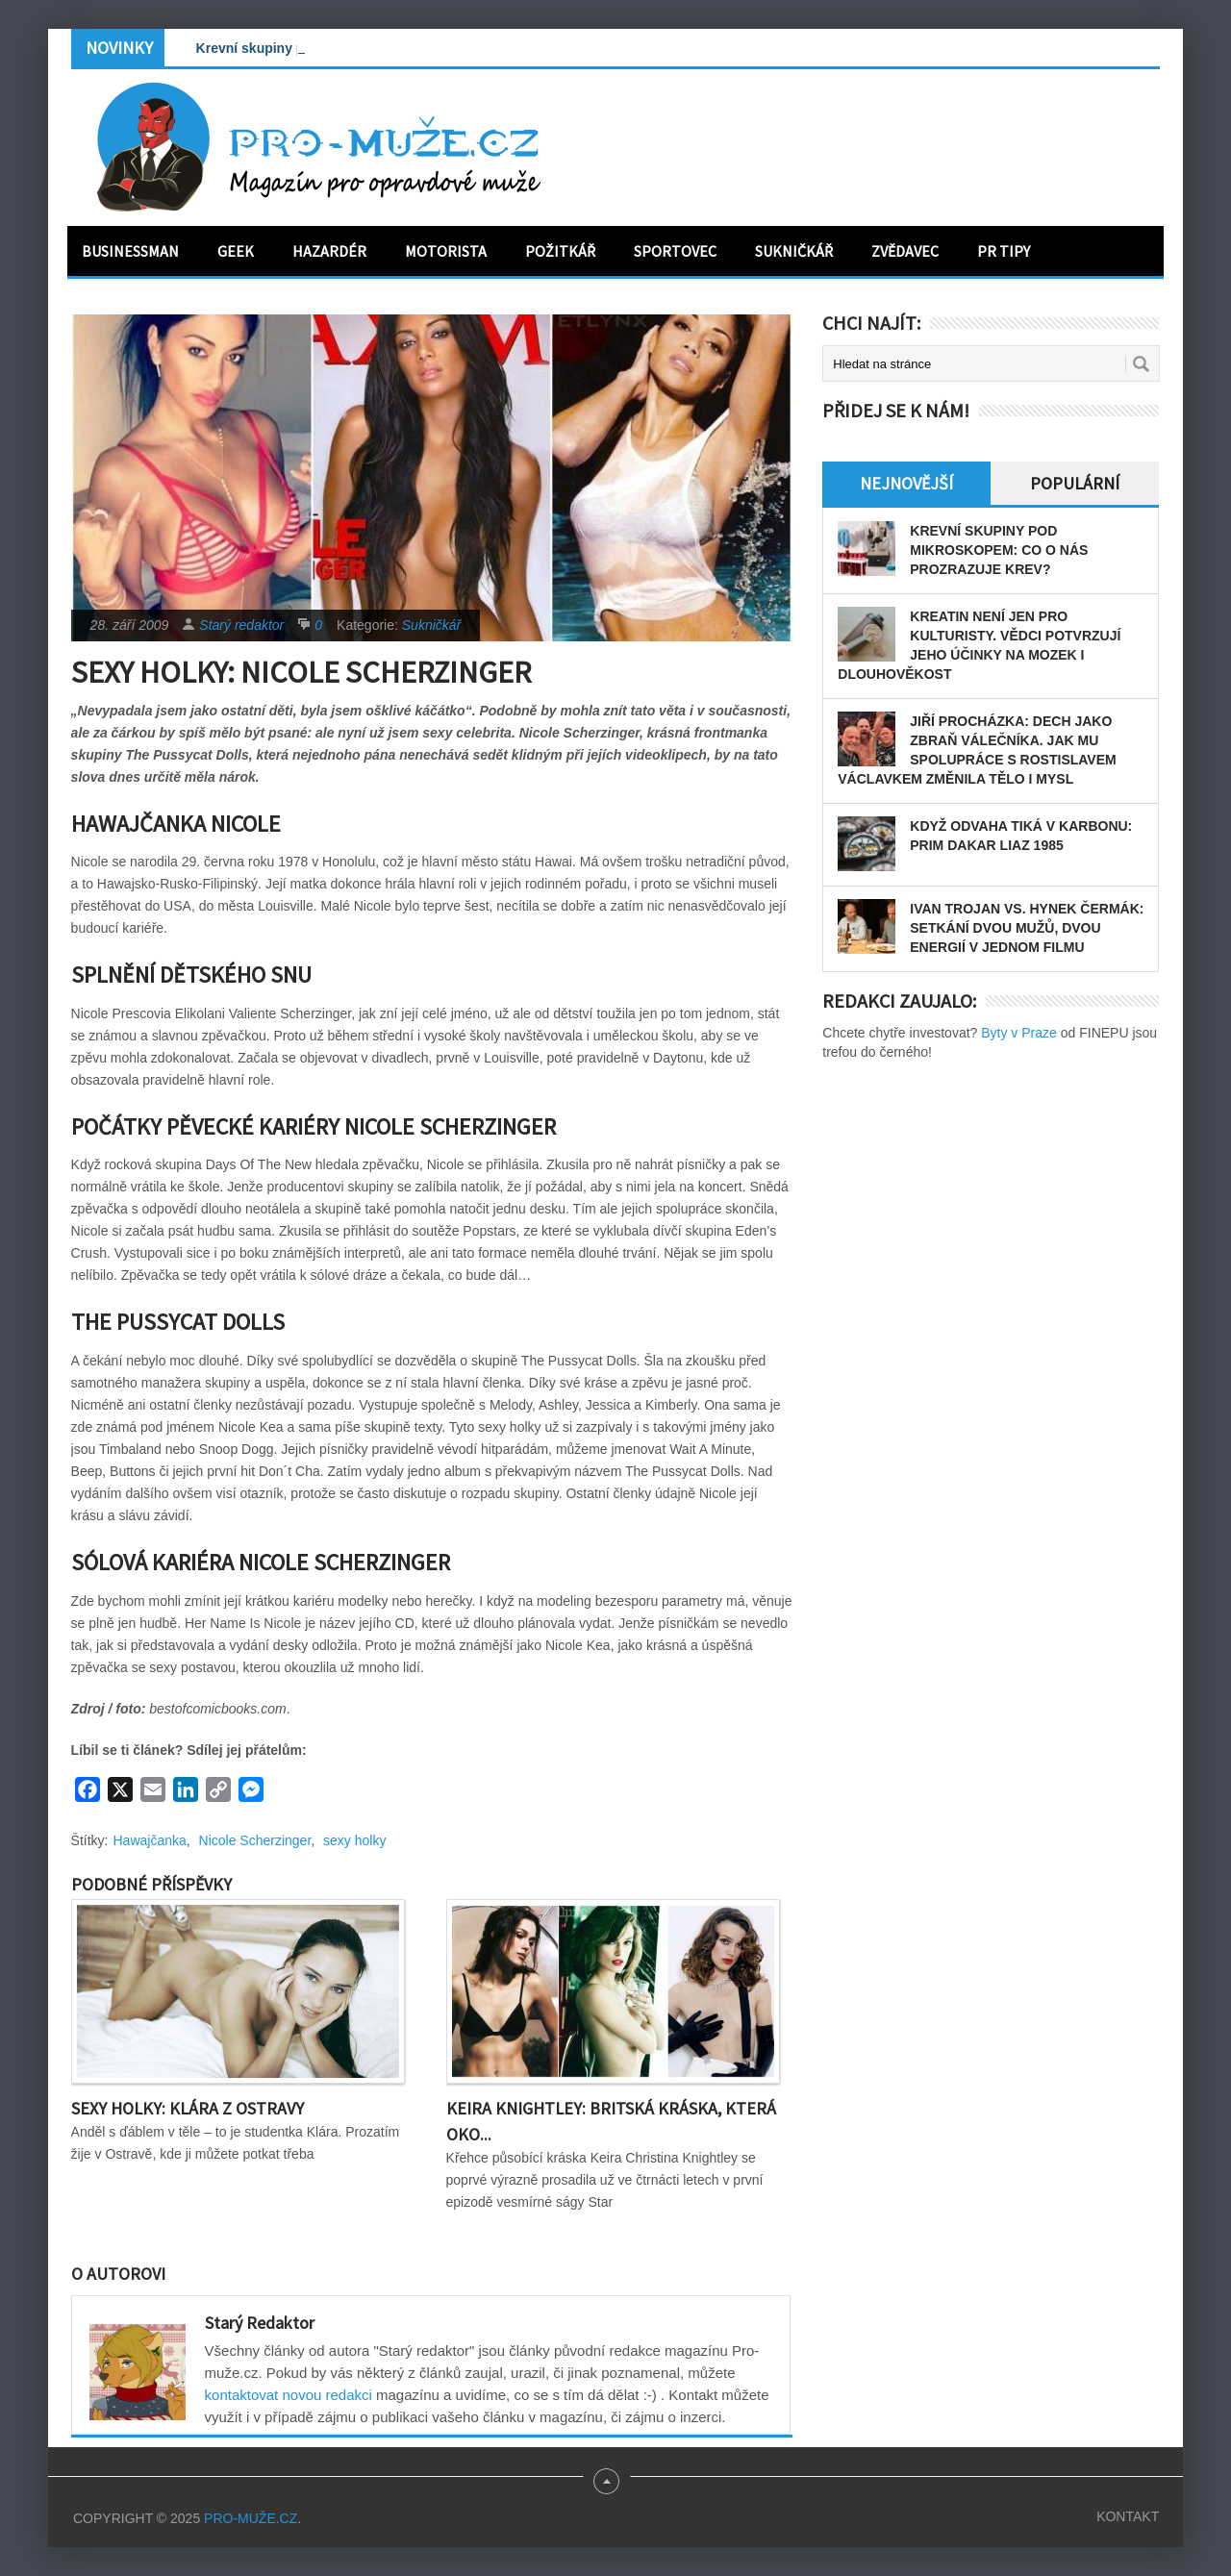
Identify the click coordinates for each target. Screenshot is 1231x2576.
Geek (235, 251)
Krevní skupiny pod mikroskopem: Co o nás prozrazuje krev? (999, 550)
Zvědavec (905, 251)
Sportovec (675, 251)
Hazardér (329, 251)
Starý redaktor (241, 625)
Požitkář (560, 251)
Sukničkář (794, 251)
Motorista (446, 251)
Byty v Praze (1019, 1032)
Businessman (130, 251)
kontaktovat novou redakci (288, 2395)
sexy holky (354, 1840)
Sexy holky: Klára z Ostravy (187, 2108)
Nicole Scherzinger (255, 1840)
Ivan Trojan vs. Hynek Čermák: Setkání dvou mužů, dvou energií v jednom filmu (1026, 928)
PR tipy (1003, 251)
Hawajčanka (150, 1840)
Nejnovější (906, 483)
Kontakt (1127, 2516)
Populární (1074, 483)
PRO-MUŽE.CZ (250, 2518)
